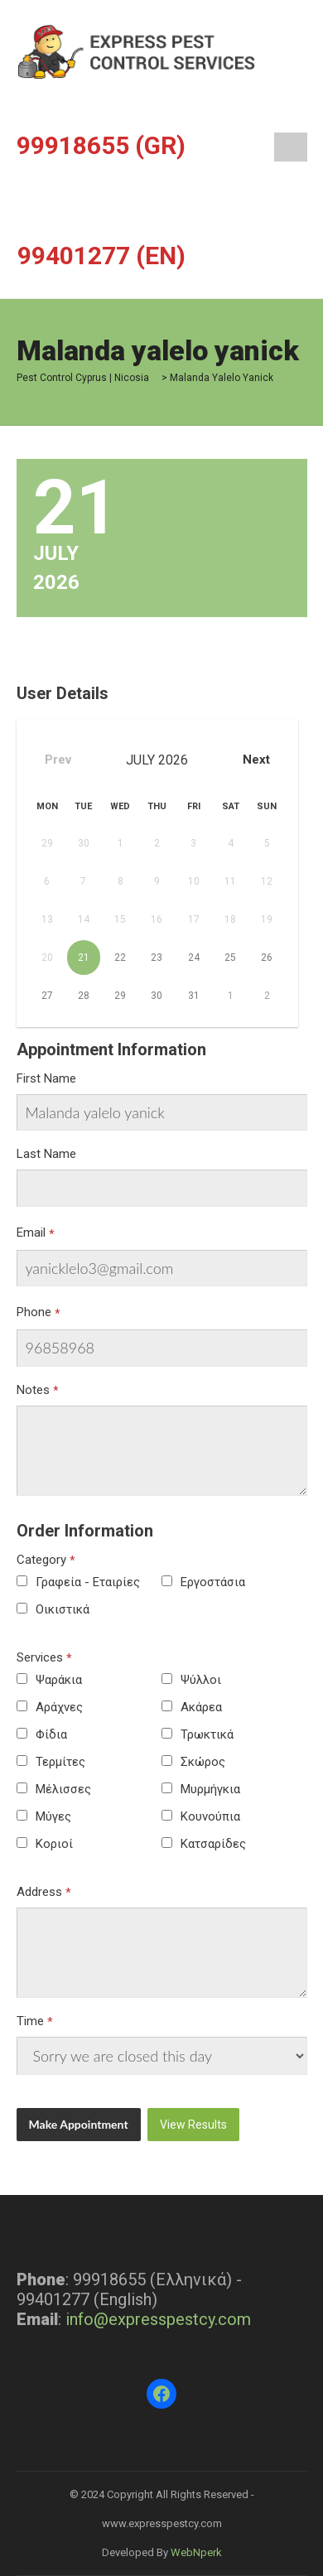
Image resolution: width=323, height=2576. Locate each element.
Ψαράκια (59, 1679)
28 (83, 995)
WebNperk (196, 2552)
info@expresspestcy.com (158, 2319)
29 (120, 995)
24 (194, 957)
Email (31, 1232)
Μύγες (53, 1816)
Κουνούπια (210, 1816)
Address (39, 1891)
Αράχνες (59, 1707)
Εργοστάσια (213, 1582)
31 (194, 995)
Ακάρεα (201, 1707)
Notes (33, 1389)
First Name (46, 1078)
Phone (34, 1312)
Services (40, 1657)
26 (266, 957)
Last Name (46, 1153)
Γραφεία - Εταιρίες (88, 1582)
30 (156, 995)
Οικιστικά (62, 1609)
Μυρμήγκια (210, 1789)
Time (30, 2021)
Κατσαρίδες (213, 1843)
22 (120, 957)
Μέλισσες (63, 1789)
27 (47, 995)
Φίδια (51, 1734)
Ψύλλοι (201, 1679)
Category (41, 1559)
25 (230, 957)
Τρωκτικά (207, 1734)
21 (83, 957)
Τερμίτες (60, 1761)
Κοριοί (54, 1843)
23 (156, 957)
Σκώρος (203, 1761)
